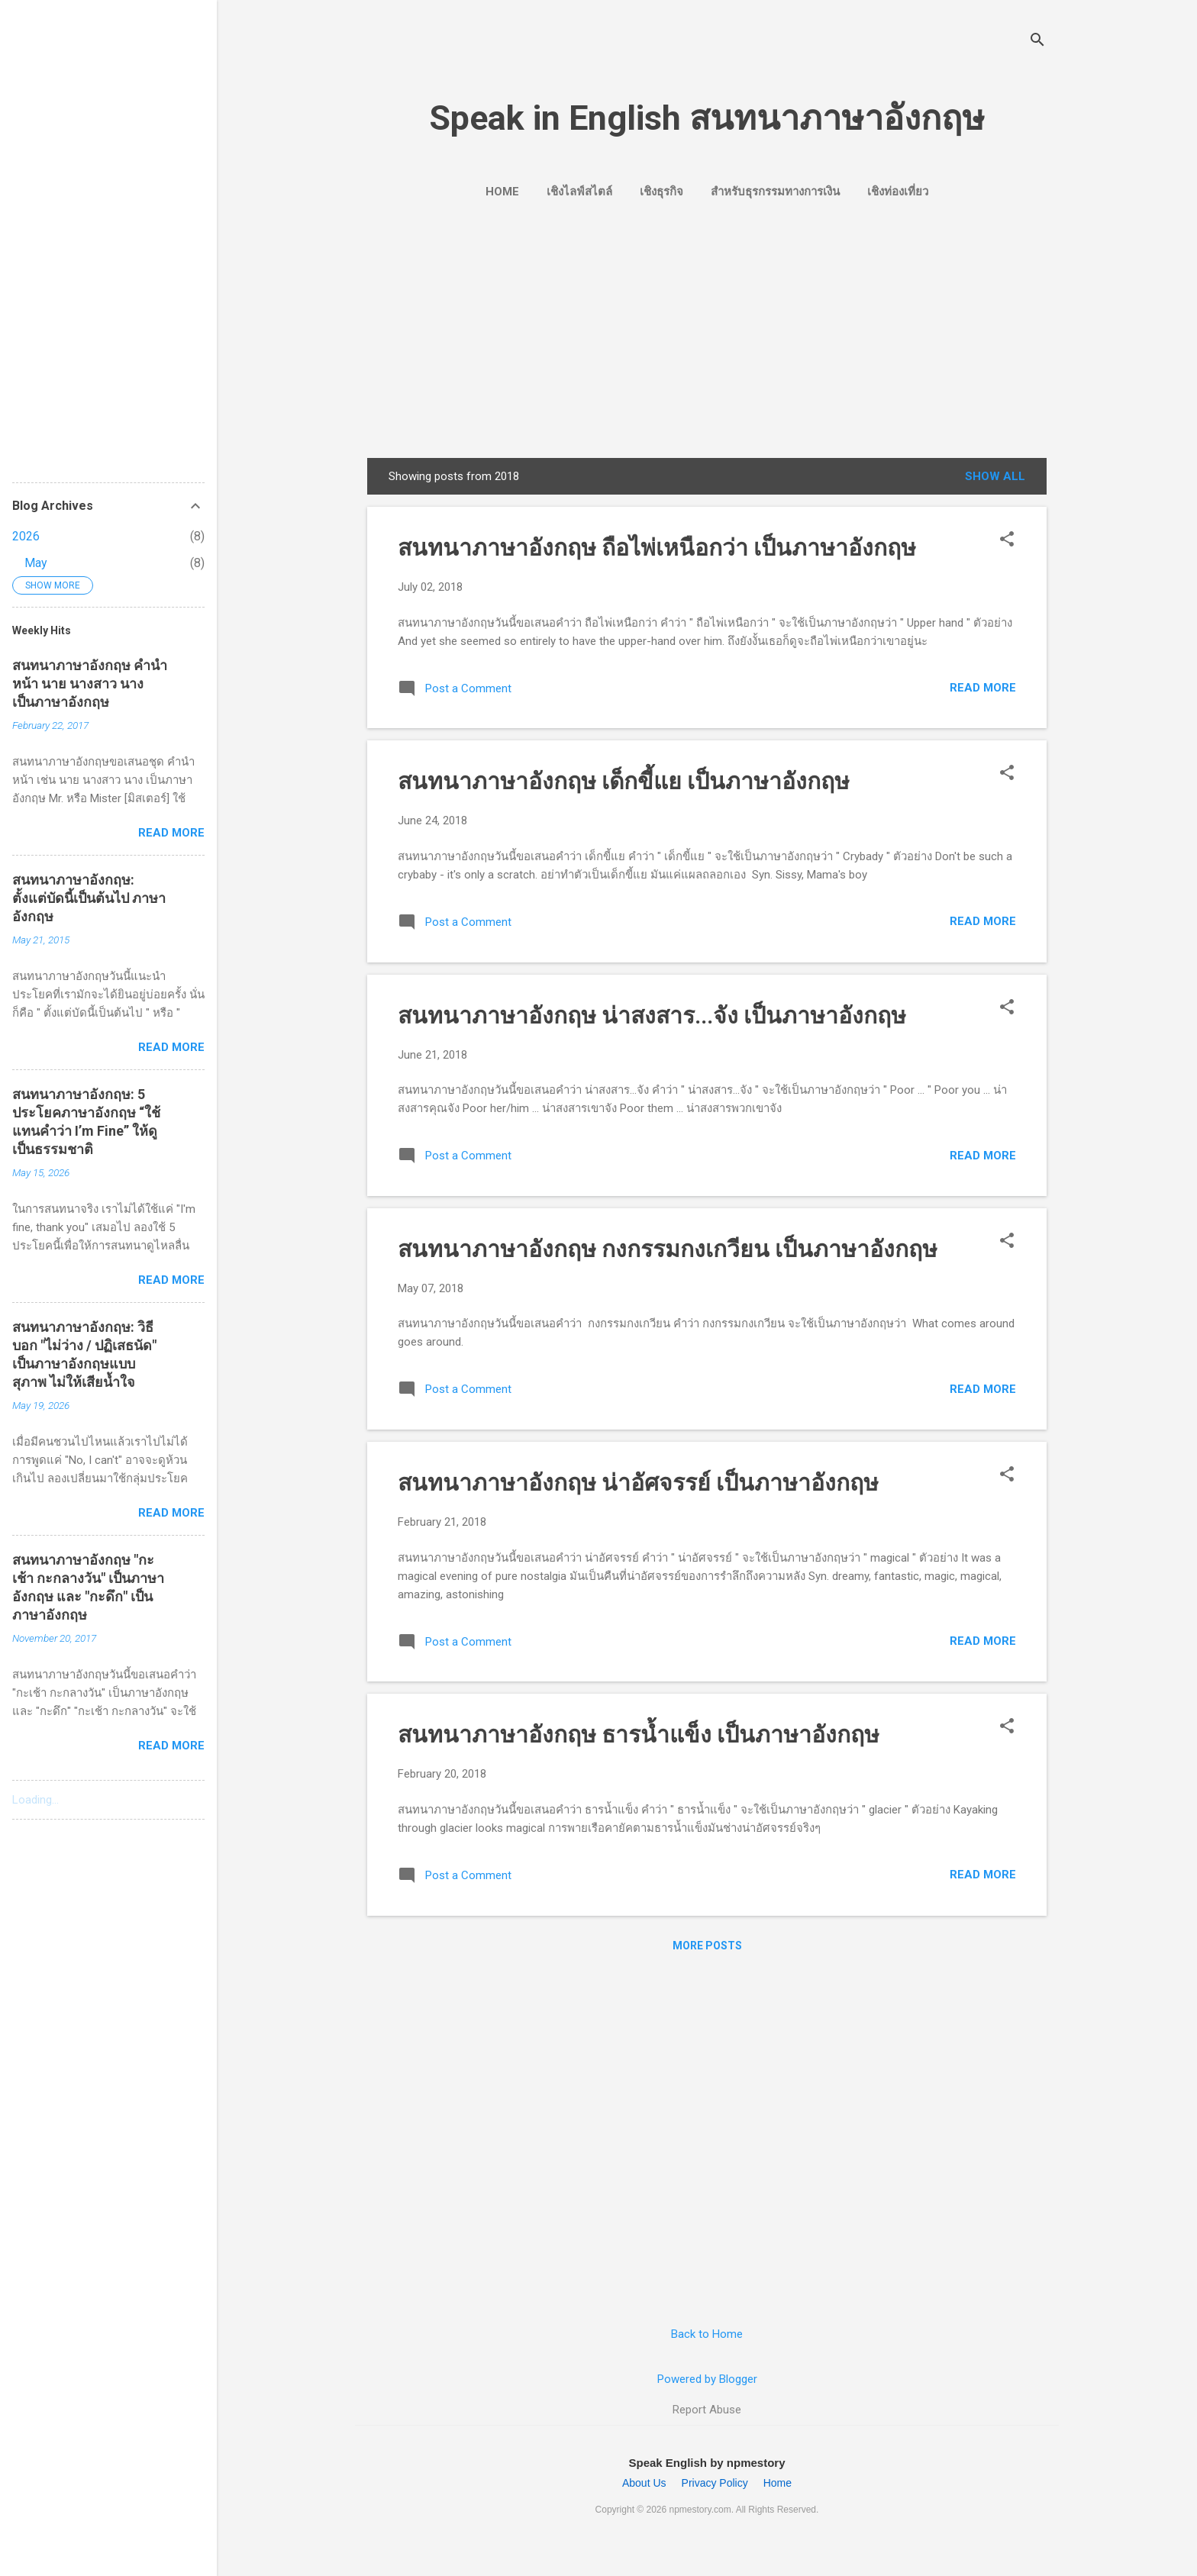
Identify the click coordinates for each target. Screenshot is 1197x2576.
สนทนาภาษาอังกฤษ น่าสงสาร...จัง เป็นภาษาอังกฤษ (652, 1015)
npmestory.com (700, 2509)
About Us (644, 2483)
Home (502, 191)
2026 (26, 536)
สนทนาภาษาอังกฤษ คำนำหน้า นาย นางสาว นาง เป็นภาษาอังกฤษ (89, 683)
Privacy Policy (715, 2483)
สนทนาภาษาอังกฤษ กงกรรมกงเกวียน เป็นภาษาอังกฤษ (667, 1249)
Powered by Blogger (707, 2379)
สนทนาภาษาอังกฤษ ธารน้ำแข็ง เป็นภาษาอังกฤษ (638, 1734)
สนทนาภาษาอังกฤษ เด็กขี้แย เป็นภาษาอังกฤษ (624, 781)
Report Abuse (707, 2409)
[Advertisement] (707, 327)
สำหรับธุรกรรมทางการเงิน (775, 191)
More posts (707, 1945)
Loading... (35, 1800)
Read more (983, 688)
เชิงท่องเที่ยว (897, 191)
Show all (995, 476)
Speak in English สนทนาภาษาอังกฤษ (707, 118)
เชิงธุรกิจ (661, 191)
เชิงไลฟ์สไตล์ (579, 191)
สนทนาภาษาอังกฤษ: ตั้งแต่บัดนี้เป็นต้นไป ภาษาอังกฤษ (89, 898)
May (35, 563)
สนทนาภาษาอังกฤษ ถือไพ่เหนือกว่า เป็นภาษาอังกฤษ (657, 547)
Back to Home (707, 2334)
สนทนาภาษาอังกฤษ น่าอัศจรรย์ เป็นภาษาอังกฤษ (638, 1482)
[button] (1007, 540)
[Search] (1037, 41)
